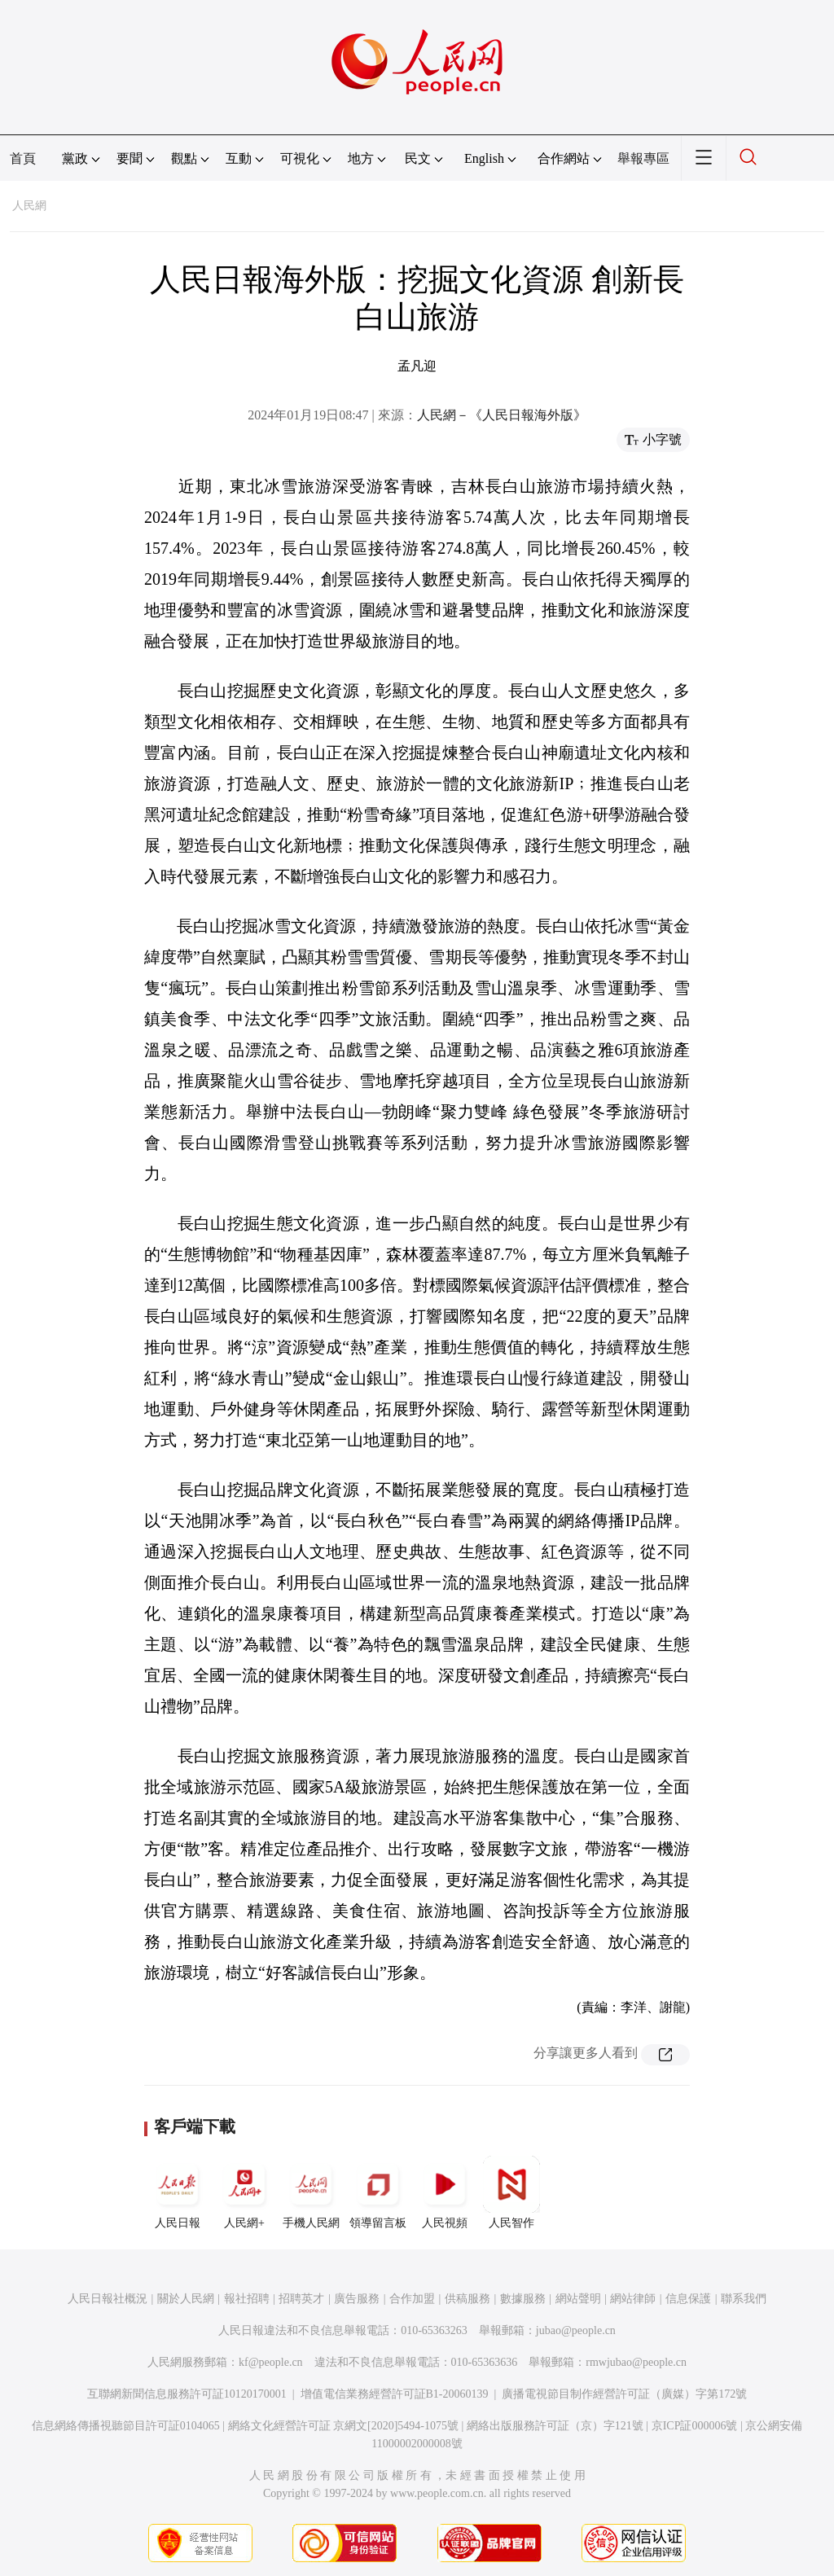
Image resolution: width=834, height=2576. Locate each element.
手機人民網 (311, 2192)
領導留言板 (377, 2192)
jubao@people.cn (576, 2330)
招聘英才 (301, 2299)
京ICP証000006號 (695, 2426)
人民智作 (511, 2192)
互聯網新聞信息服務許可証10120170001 (187, 2394)
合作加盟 (412, 2299)
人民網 (29, 206)
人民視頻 (444, 2192)
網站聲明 (578, 2299)
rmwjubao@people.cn (636, 2362)
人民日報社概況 (107, 2299)
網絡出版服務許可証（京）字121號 (555, 2426)
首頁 (23, 158)
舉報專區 (643, 158)
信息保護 (688, 2299)
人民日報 (177, 2192)
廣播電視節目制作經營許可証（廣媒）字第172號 (624, 2394)
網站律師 (633, 2299)
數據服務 (523, 2299)
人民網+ (244, 2192)
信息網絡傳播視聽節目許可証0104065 (126, 2426)
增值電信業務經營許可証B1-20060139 (395, 2394)
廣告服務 (357, 2299)
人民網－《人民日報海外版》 (501, 415)
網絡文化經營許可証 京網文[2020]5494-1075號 (343, 2426)
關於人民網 (185, 2299)
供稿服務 (467, 2299)
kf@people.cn (271, 2362)
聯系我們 (743, 2299)
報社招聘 (247, 2299)
